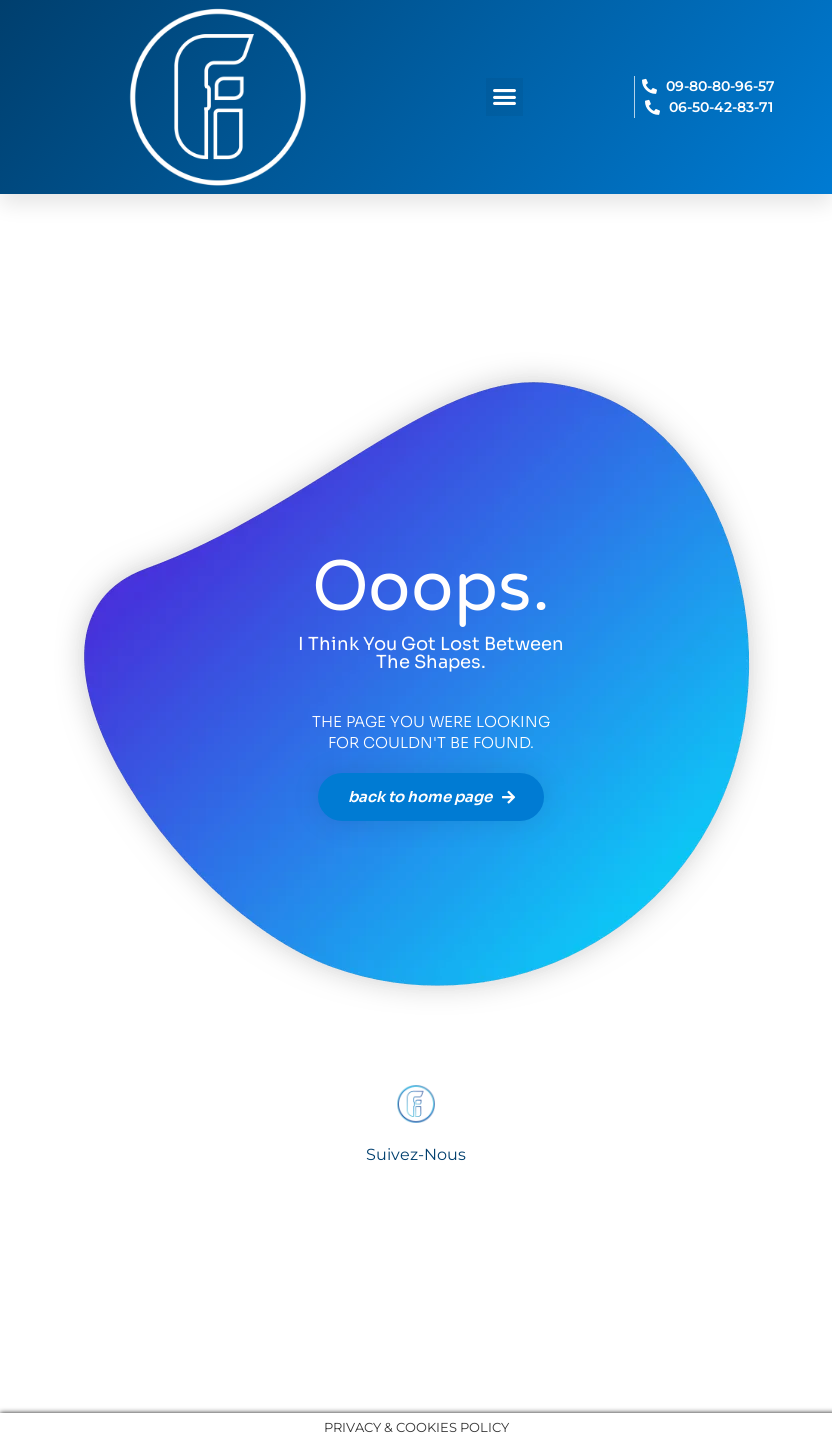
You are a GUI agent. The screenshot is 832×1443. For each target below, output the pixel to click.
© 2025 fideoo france (416, 1351)
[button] (505, 97)
